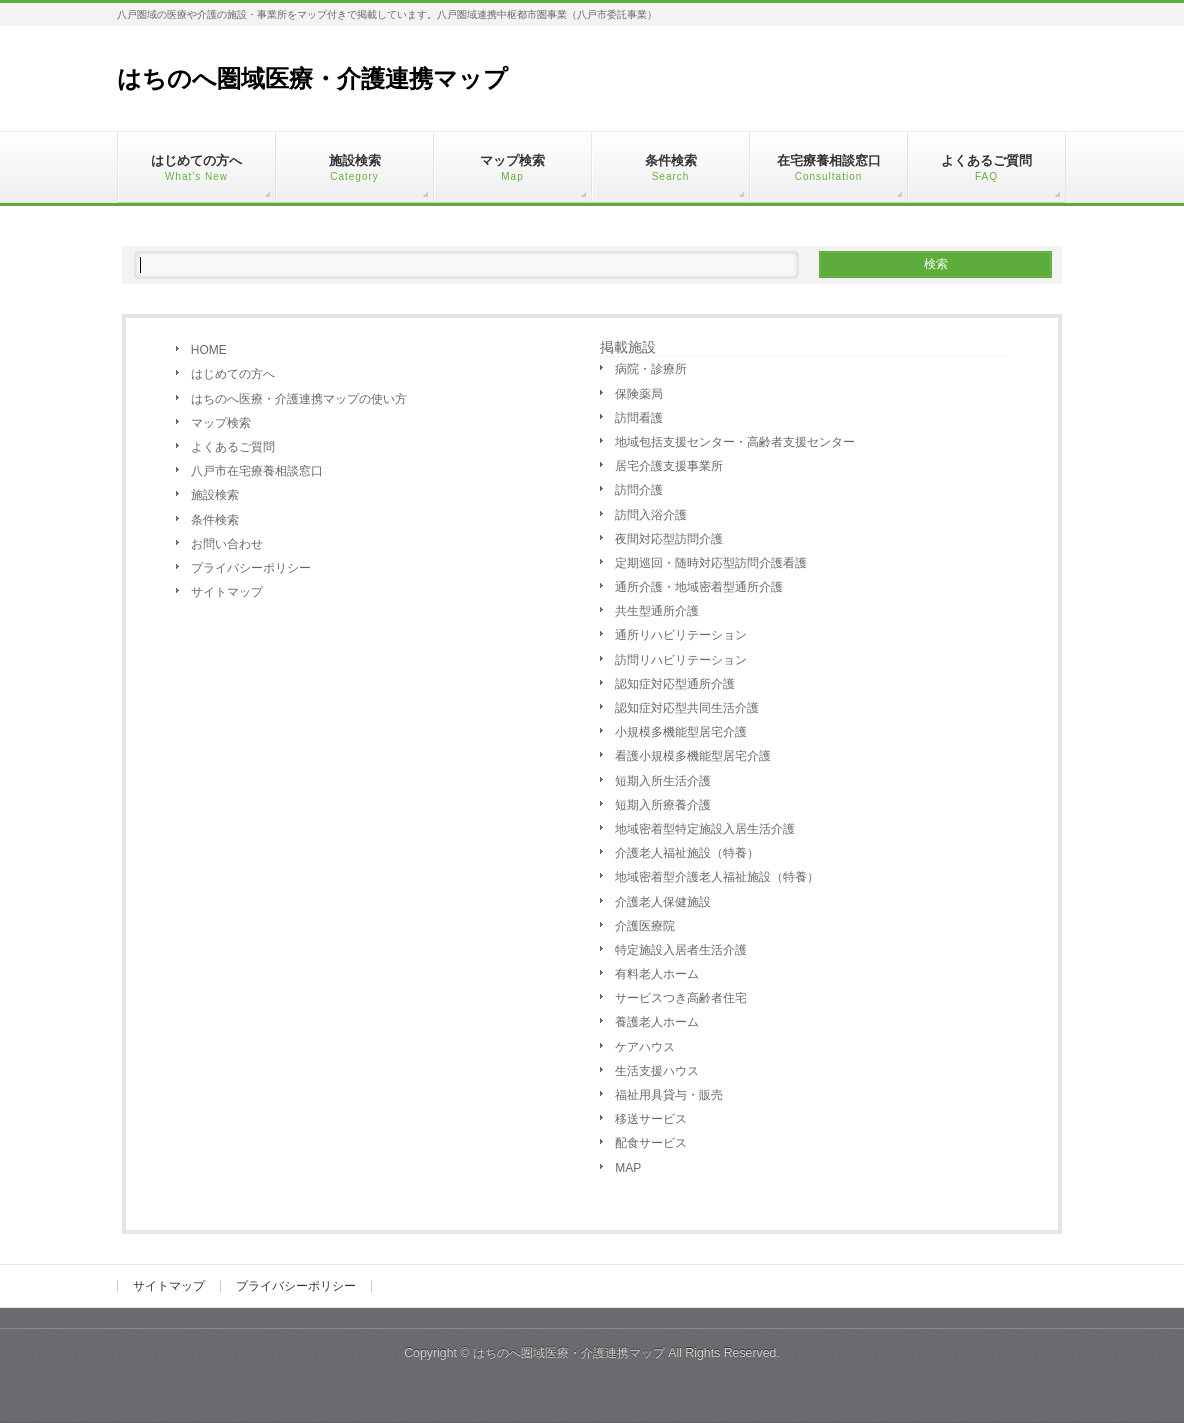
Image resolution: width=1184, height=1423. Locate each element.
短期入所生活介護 (663, 781)
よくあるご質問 (233, 447)
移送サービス (651, 1119)
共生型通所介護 (657, 611)
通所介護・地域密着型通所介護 (699, 587)
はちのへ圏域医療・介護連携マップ (312, 78)
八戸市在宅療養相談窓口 (257, 471)
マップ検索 (221, 423)
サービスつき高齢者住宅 (681, 998)
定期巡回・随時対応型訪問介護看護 (711, 563)
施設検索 (215, 495)
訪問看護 (639, 418)
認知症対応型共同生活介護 (687, 708)
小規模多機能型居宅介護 (681, 732)
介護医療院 (645, 926)
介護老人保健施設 (663, 902)
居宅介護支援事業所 (669, 466)
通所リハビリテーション (681, 635)
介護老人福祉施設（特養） (687, 853)
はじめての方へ (233, 374)
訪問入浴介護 (651, 515)
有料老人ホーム (657, 974)
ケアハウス (645, 1047)
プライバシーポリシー (251, 568)
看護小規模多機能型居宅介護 (693, 756)
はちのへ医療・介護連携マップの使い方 (299, 399)
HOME (209, 350)
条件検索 (215, 520)
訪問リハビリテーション (681, 660)
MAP (628, 1168)
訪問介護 (639, 490)
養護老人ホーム (657, 1022)
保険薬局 (639, 394)
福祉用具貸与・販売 (669, 1095)
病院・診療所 (651, 369)
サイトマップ (227, 592)
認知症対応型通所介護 (675, 684)
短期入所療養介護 (663, 805)
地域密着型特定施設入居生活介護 (705, 829)
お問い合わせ (227, 544)
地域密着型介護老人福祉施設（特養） (717, 877)
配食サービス (651, 1143)
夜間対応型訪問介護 (669, 539)
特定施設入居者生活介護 (681, 950)
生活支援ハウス (657, 1071)
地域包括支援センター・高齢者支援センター (735, 442)
